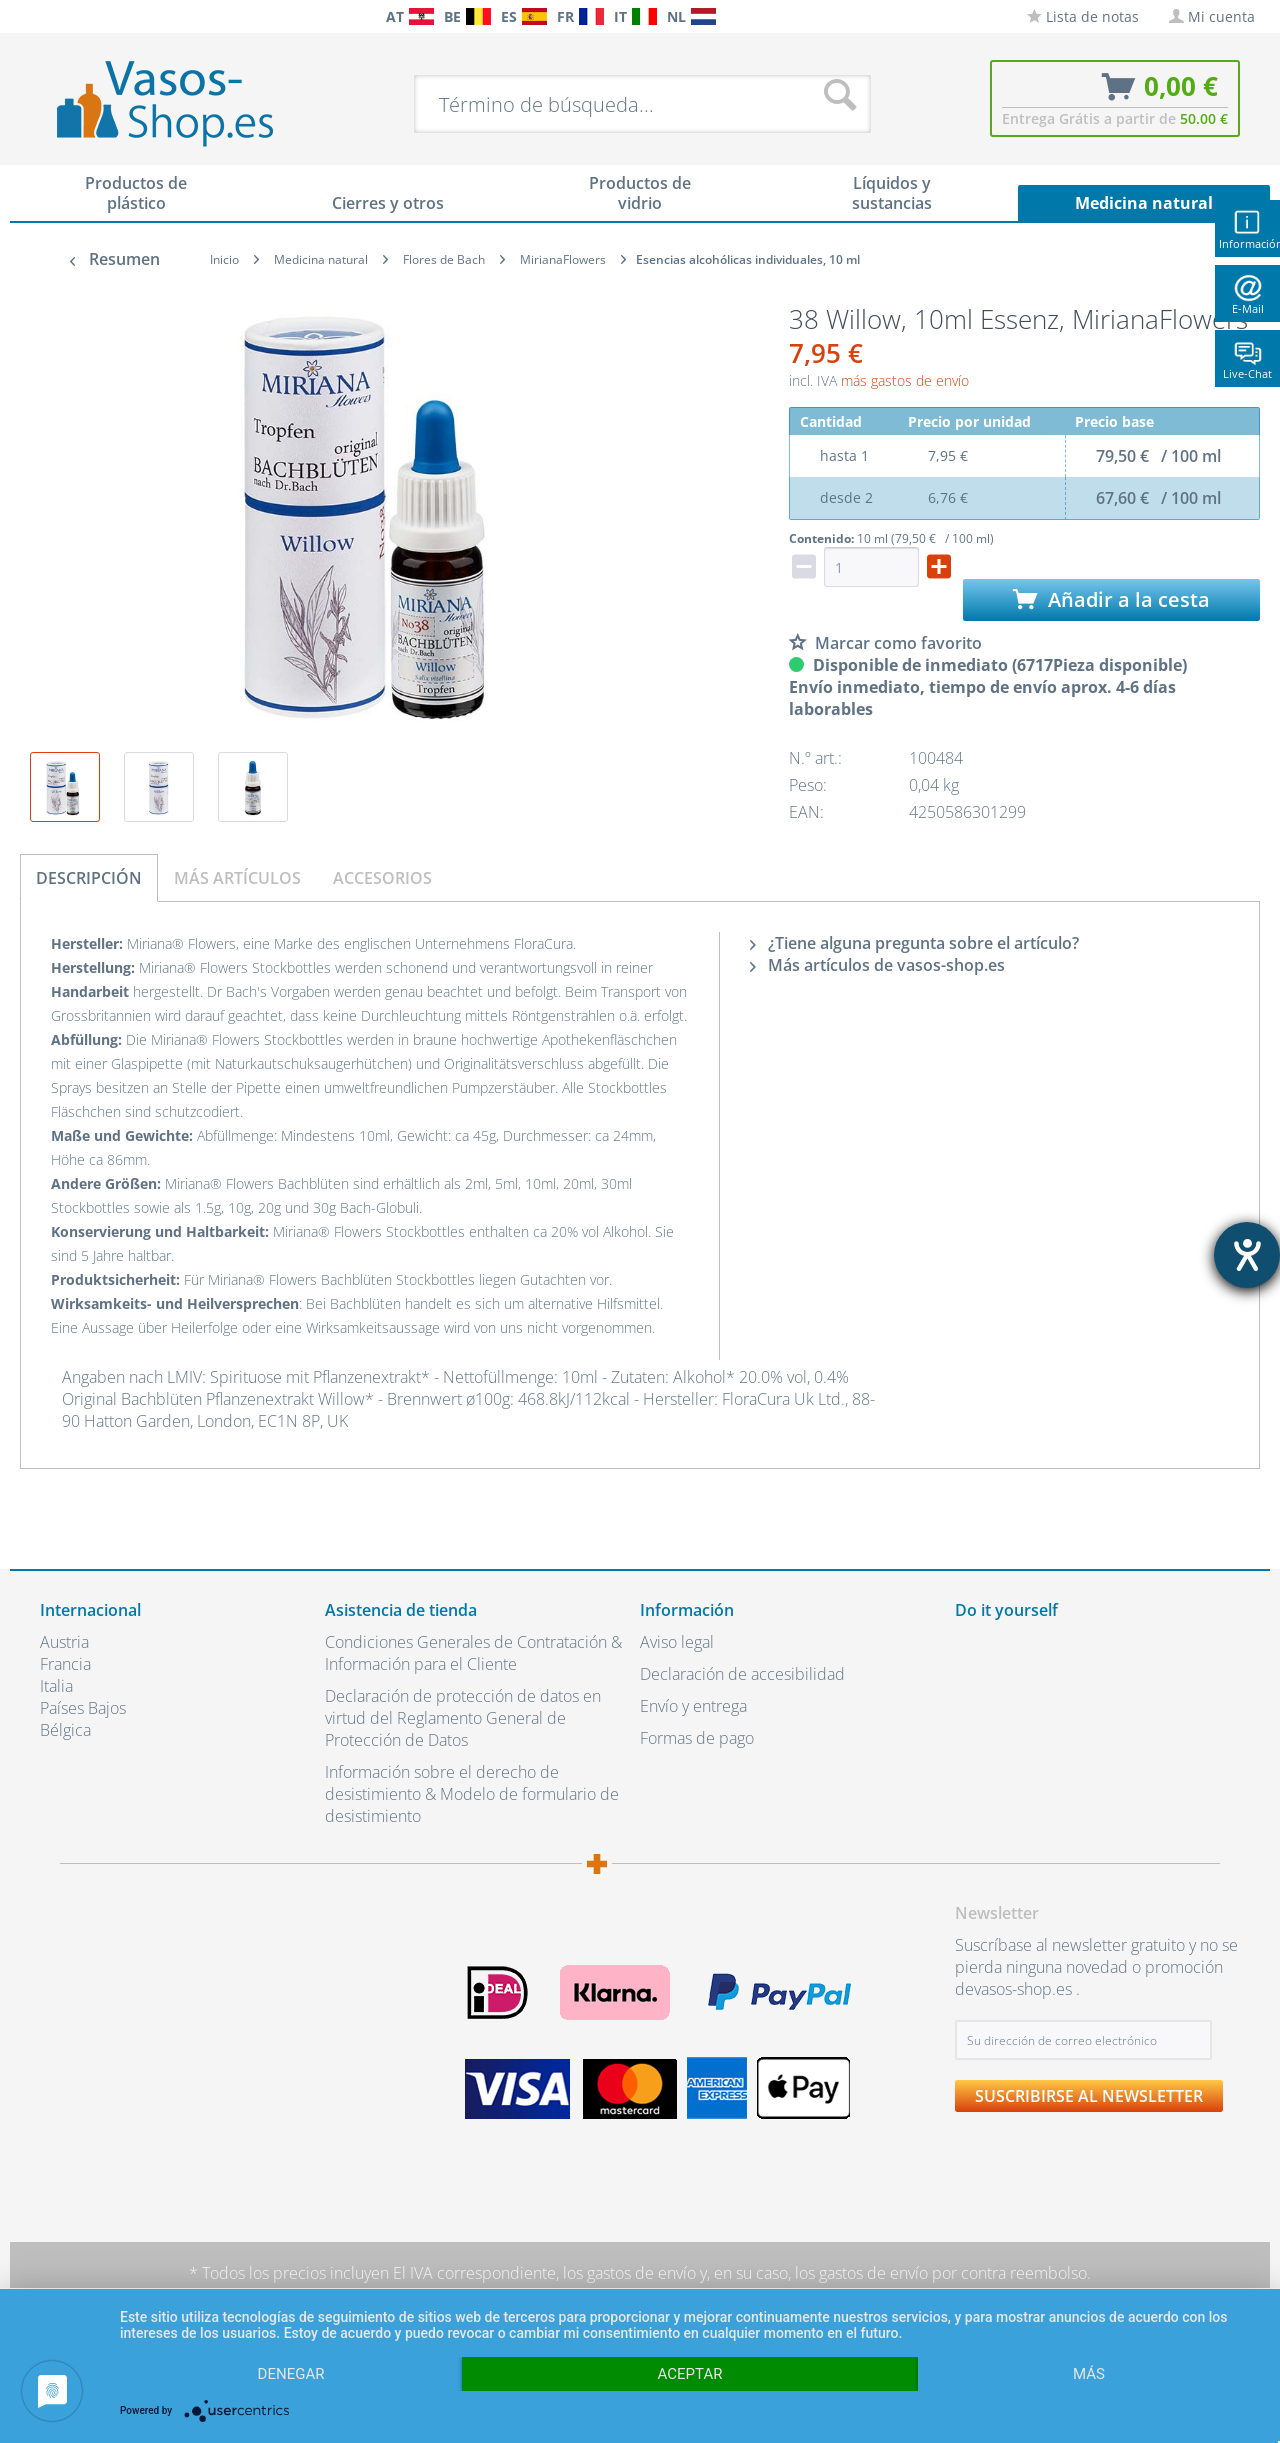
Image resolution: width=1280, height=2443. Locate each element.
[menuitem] (50, 16)
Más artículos (237, 878)
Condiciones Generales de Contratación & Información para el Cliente (473, 1653)
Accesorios (382, 878)
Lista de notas (1083, 16)
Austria (64, 1642)
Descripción (89, 878)
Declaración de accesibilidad (742, 1674)
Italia (56, 1686)
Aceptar (690, 2374)
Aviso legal (677, 1642)
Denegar (291, 2374)
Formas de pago (697, 1738)
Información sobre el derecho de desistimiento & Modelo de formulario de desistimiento (472, 1794)
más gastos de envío (905, 380)
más (1089, 2374)
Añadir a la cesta (1111, 599)
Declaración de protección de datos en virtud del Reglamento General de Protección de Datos (463, 1718)
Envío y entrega (693, 1706)
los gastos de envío (629, 2273)
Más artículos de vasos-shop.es (877, 965)
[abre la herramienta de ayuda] (1247, 1255)
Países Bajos (83, 1708)
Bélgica (65, 1730)
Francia (65, 1664)
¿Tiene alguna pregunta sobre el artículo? (914, 943)
